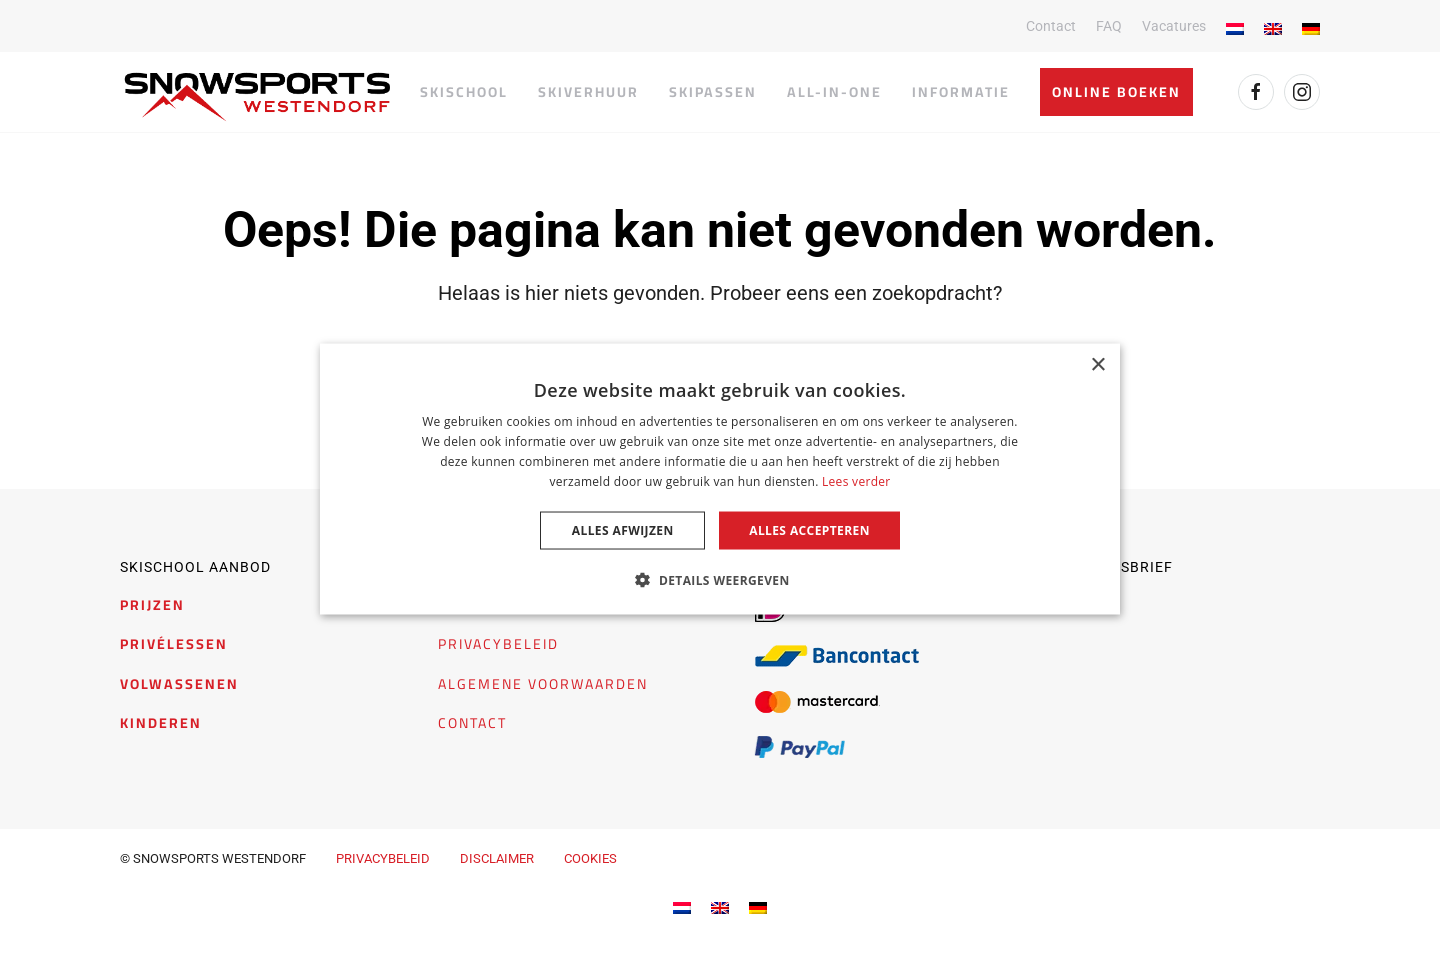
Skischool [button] (464, 92)
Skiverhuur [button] (588, 92)
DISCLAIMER (497, 858)
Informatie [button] (961, 92)
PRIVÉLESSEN (174, 644)
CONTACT (472, 723)
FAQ (1109, 26)
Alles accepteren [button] (809, 529)
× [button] (1097, 365)
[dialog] (720, 479)
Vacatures (1174, 26)
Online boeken (1116, 92)
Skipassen (713, 92)
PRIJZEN (152, 605)
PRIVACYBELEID (498, 644)
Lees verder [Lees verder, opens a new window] (856, 480)
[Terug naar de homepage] (257, 97)
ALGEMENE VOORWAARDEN (543, 684)
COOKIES (590, 858)
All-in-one (834, 92)
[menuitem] (682, 906)
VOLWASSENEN (179, 684)
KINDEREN (161, 723)
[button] (719, 579)
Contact (1051, 26)
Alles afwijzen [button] (623, 529)
